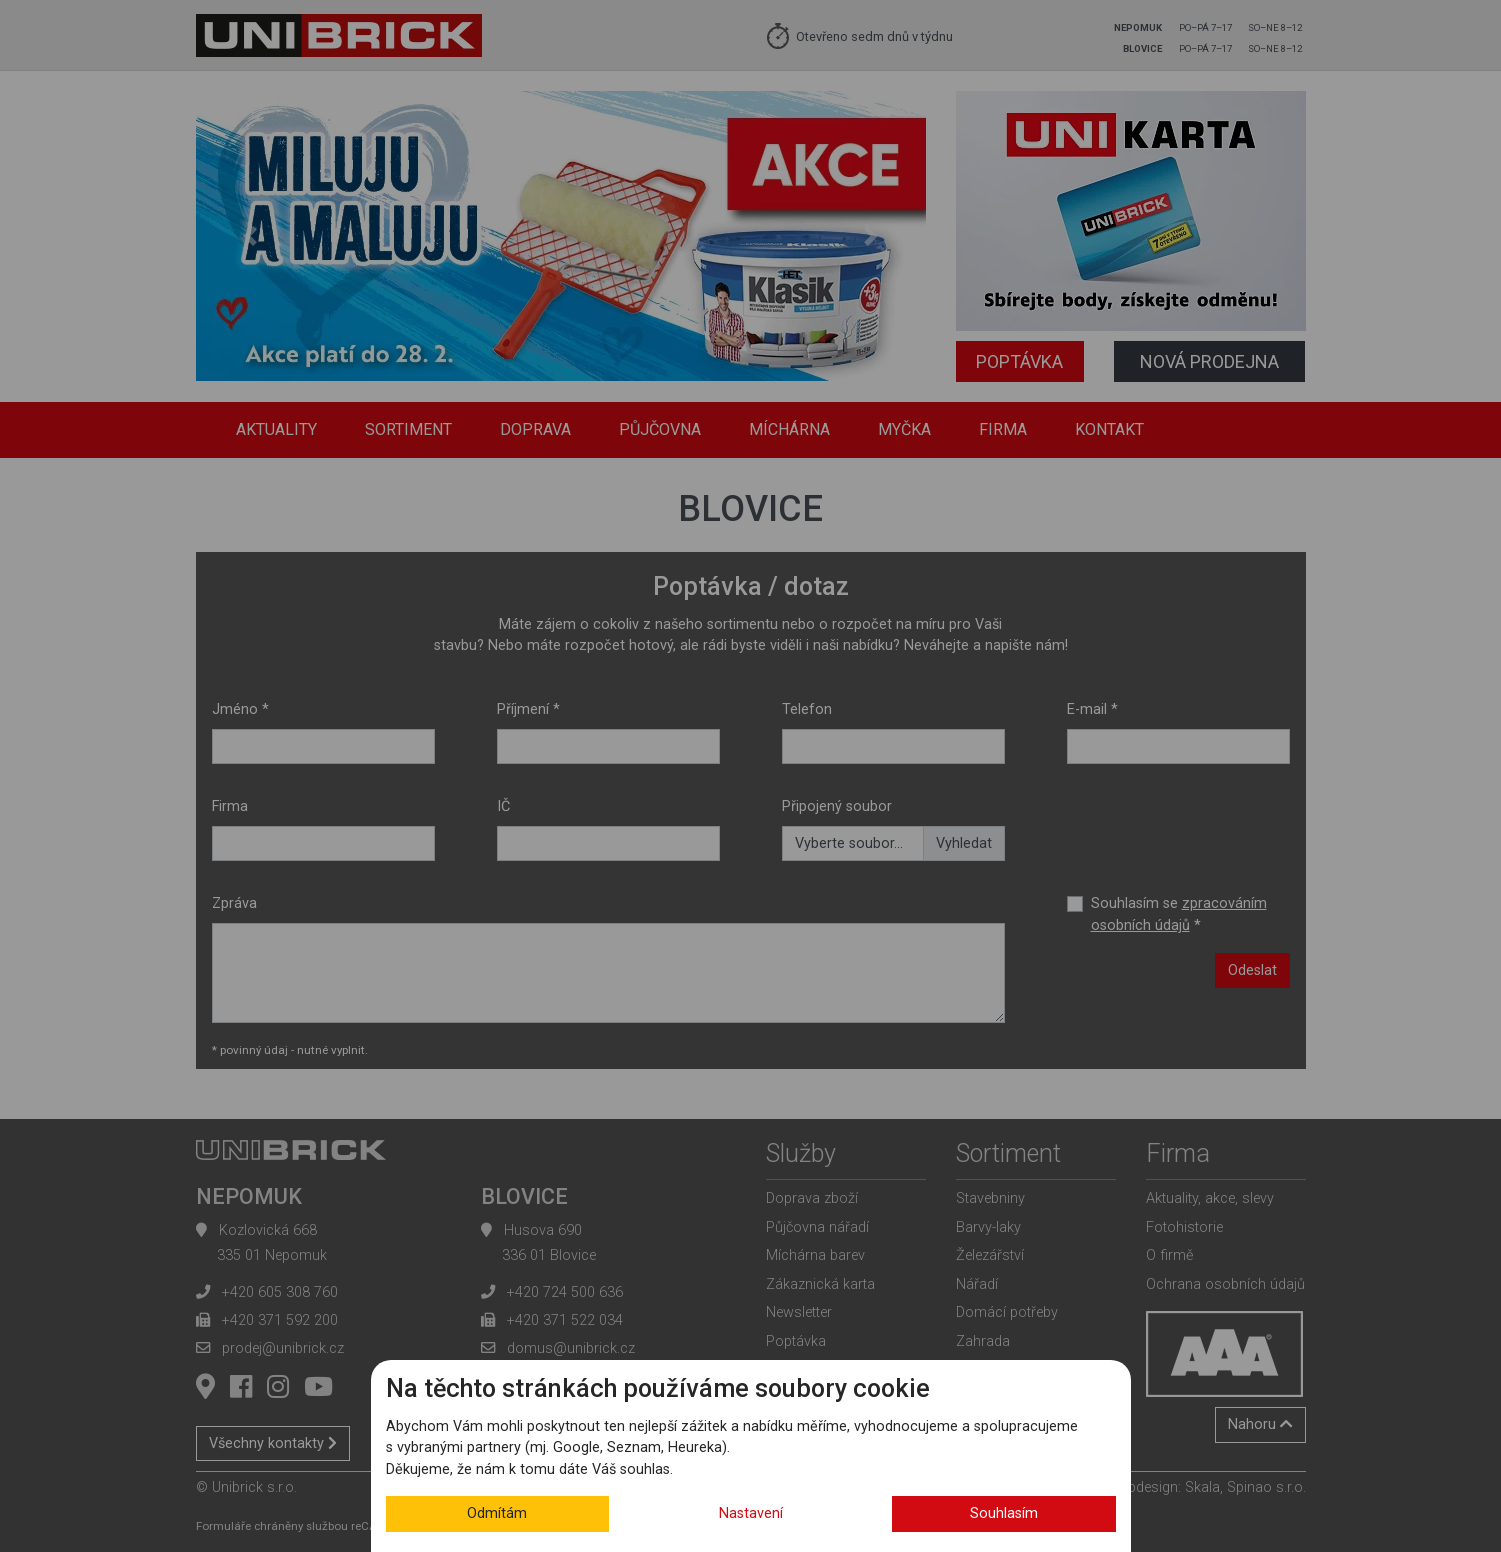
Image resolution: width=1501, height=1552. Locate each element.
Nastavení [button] (751, 1513)
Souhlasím (1004, 1513)
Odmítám (497, 1513)
